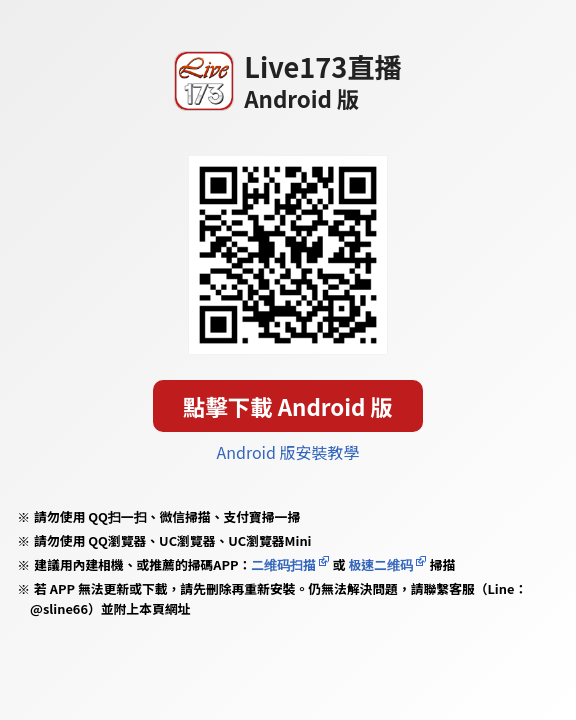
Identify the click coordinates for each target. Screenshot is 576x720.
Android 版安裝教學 (288, 452)
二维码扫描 (283, 564)
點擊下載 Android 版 (288, 406)
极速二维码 (381, 564)
